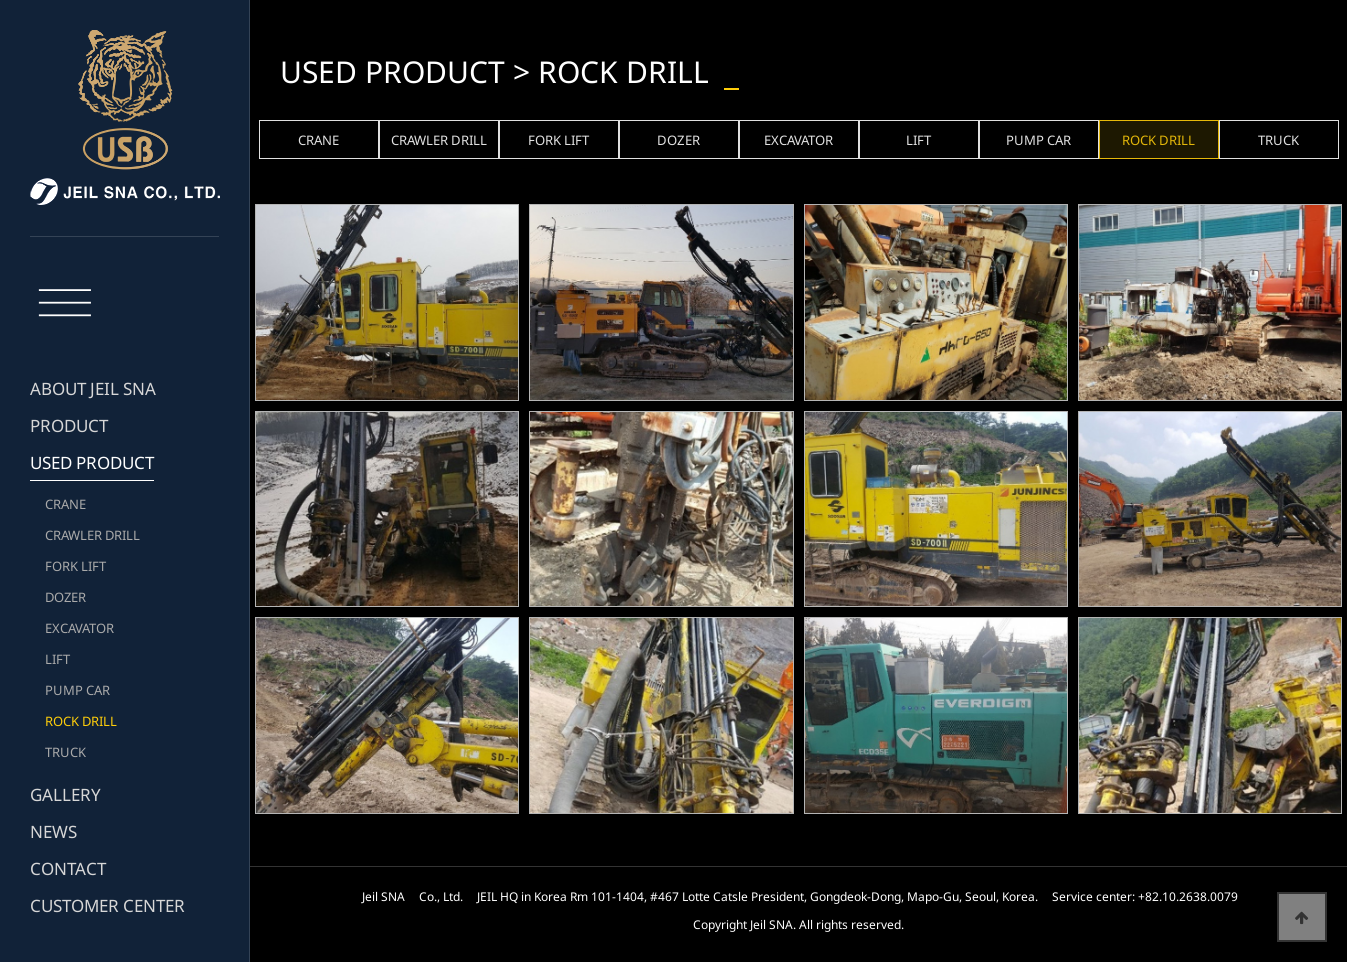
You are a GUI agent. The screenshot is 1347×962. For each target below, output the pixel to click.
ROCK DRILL (81, 721)
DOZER (65, 597)
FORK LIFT (75, 566)
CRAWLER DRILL (92, 535)
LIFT (57, 659)
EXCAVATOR (79, 628)
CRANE (65, 504)
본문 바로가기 (0, 0)
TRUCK (65, 752)
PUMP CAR (77, 690)
